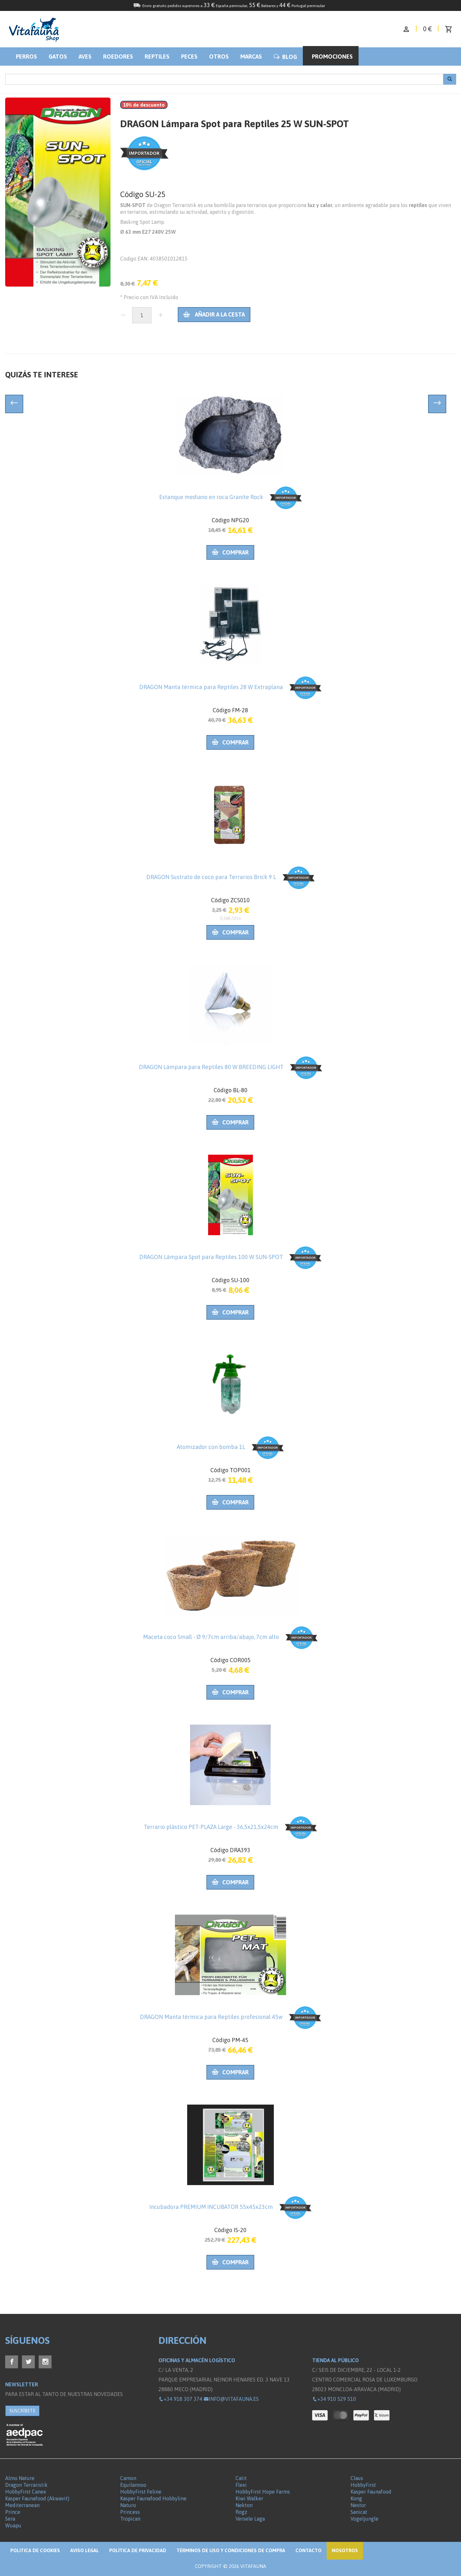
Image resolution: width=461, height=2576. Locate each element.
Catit (241, 2478)
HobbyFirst (363, 2485)
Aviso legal (84, 2550)
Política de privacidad (137, 2550)
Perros (26, 56)
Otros (219, 56)
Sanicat (359, 2512)
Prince (12, 2512)
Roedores (118, 56)
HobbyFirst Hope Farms (262, 2492)
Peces (189, 56)
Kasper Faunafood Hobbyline (153, 2498)
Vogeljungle (365, 2519)
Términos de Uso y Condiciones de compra (231, 2550)
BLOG (285, 56)
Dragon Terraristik (26, 2485)
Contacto (308, 2550)
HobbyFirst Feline (140, 2492)
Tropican (130, 2519)
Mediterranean (22, 2505)
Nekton (244, 2505)
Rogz (241, 2512)
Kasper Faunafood (371, 2492)
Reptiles (157, 56)
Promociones (332, 56)
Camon (128, 2478)
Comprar (230, 552)
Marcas (251, 56)
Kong (356, 2498)
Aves (85, 56)
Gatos (58, 56)
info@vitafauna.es (231, 2399)
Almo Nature (19, 2478)
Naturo (128, 2505)
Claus (357, 2478)
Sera (10, 2519)
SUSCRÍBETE (22, 2410)
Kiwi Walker (249, 2498)
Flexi (241, 2485)
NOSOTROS (345, 2550)
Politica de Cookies (35, 2550)
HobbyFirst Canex (25, 2492)
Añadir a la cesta (214, 314)
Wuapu (13, 2525)
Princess (130, 2512)
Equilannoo (133, 2485)
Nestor (358, 2505)
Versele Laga (250, 2519)
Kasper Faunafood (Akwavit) (37, 2498)
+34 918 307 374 (180, 2399)
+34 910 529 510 (334, 2399)
